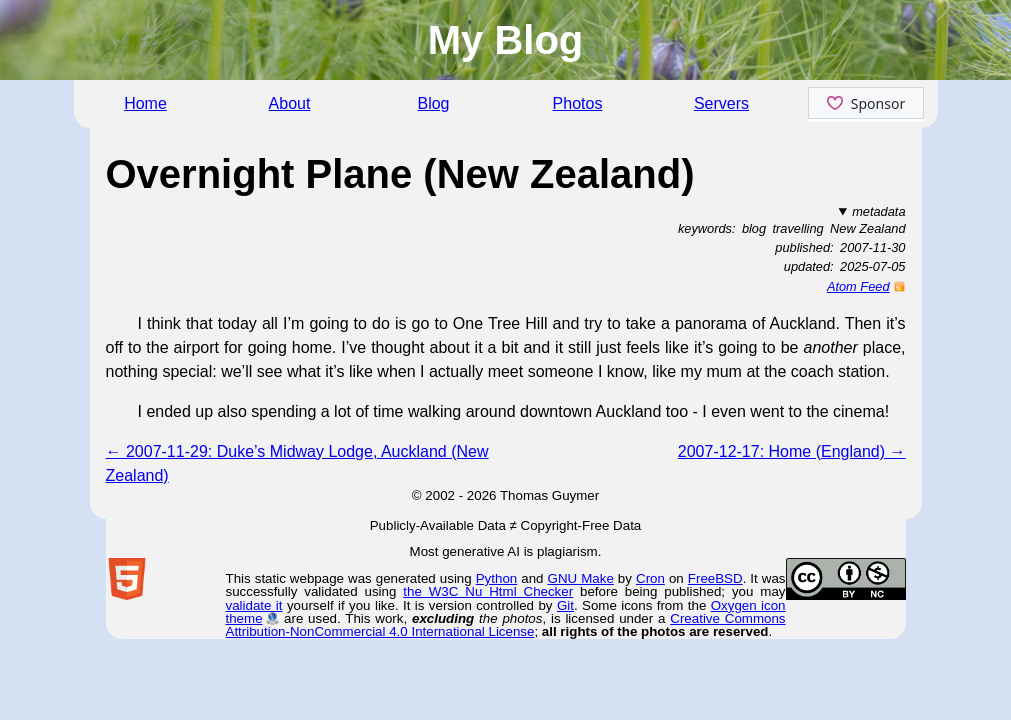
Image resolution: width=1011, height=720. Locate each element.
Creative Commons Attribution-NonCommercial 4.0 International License (506, 625)
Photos (578, 103)
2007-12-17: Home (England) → (792, 451)
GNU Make (581, 578)
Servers (721, 103)
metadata (878, 211)
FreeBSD (715, 578)
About (290, 103)
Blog (433, 103)
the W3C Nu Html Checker (488, 591)
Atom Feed (858, 286)
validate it (254, 605)
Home (145, 103)
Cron (650, 578)
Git (565, 605)
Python (497, 578)
